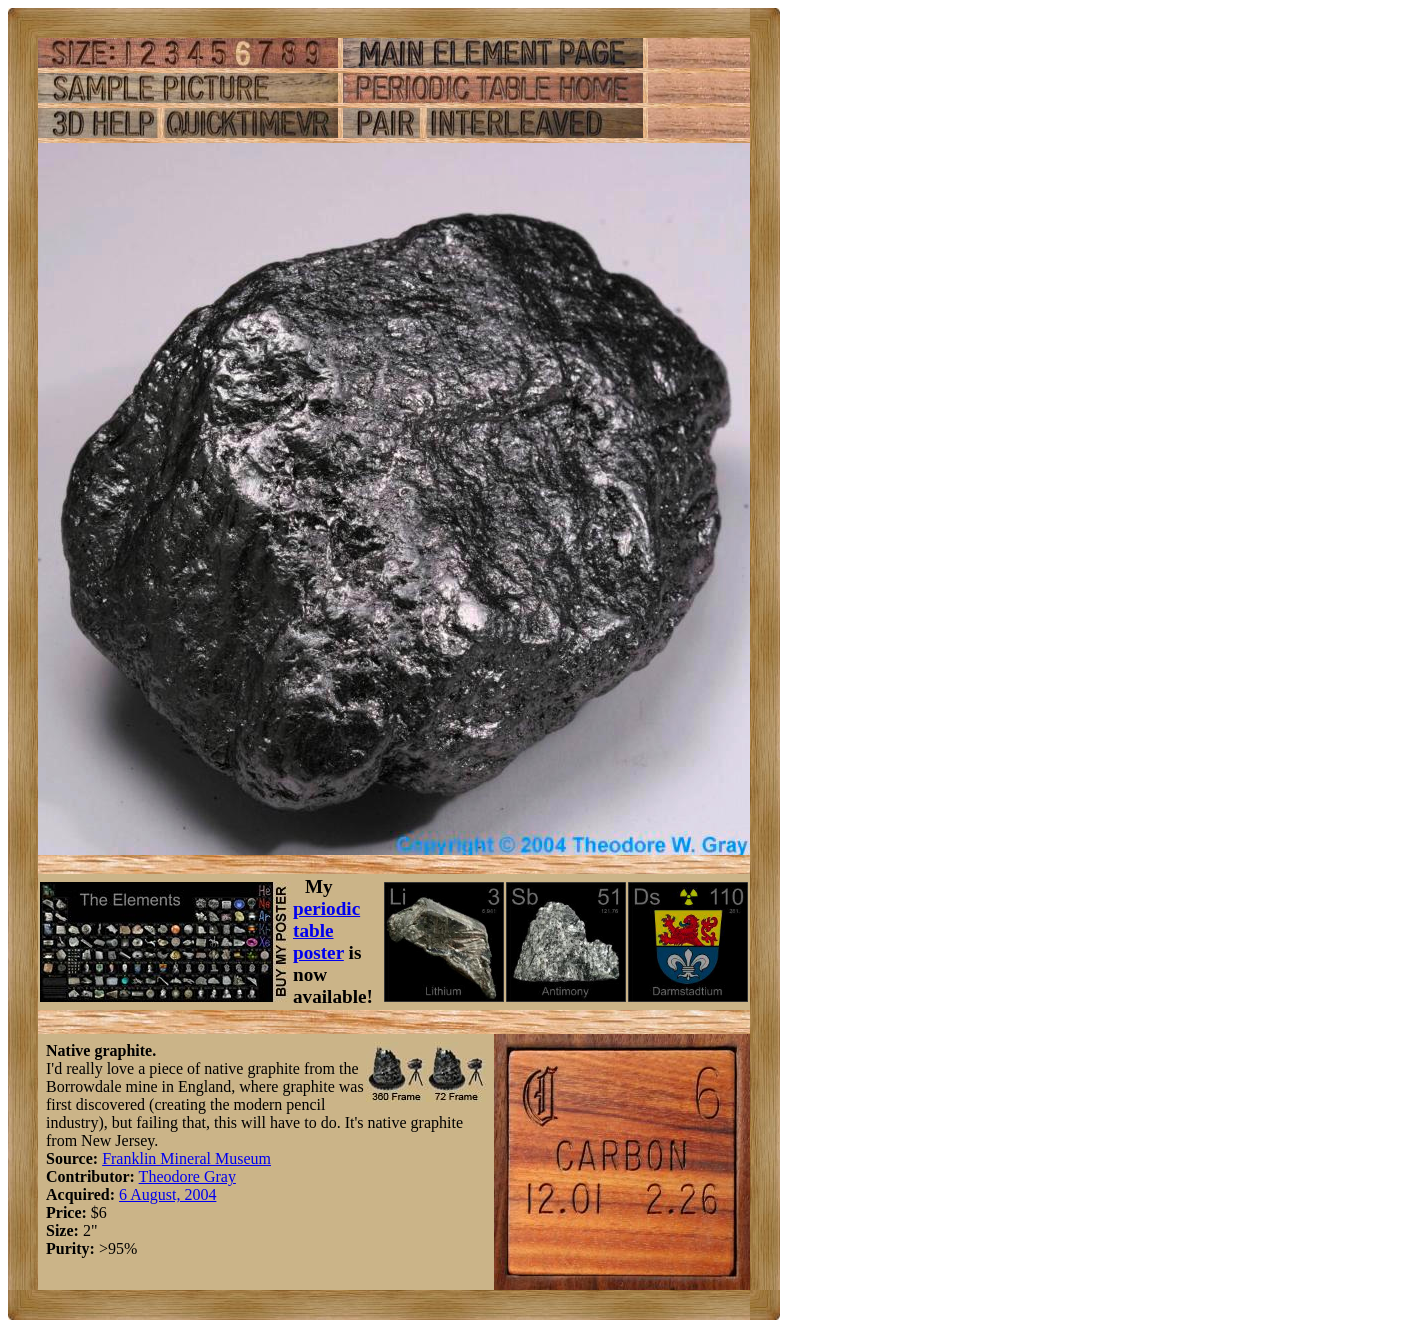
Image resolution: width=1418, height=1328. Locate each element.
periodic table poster (326, 930)
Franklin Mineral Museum (186, 1158)
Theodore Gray (187, 1176)
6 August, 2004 (167, 1194)
